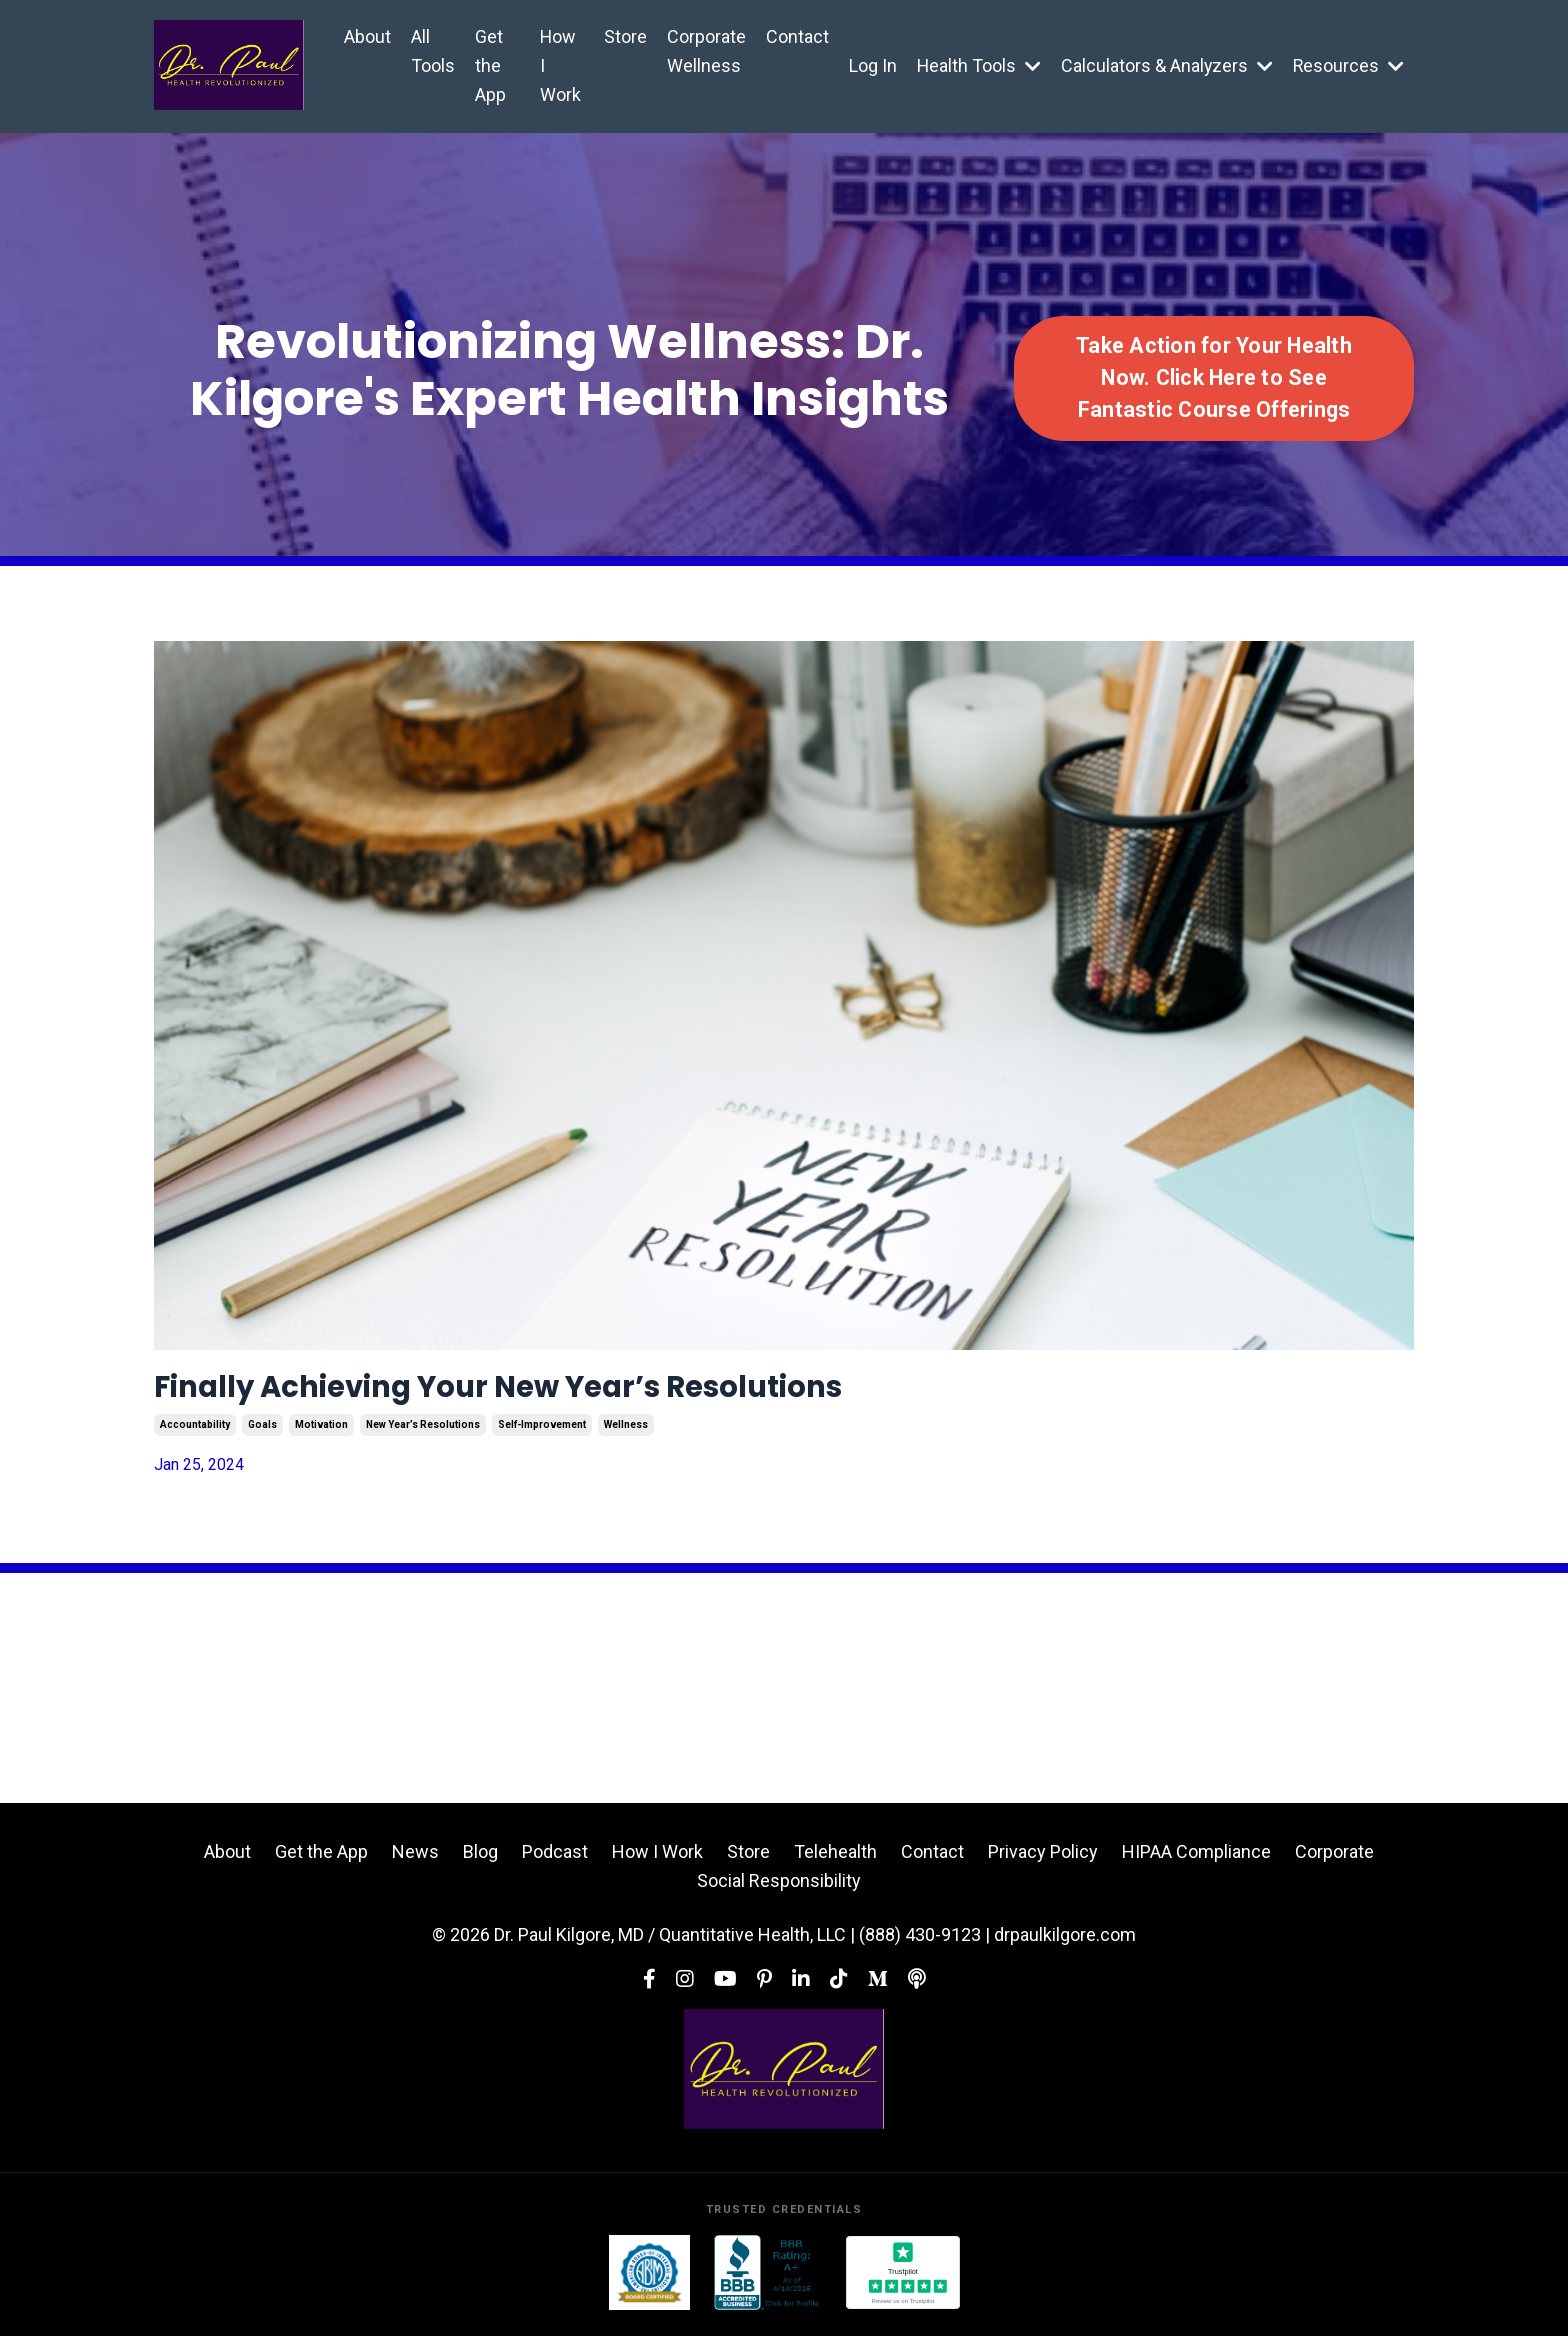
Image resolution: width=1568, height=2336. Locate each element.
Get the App (490, 65)
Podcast (555, 1859)
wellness (626, 1433)
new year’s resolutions (423, 1433)
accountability (195, 1433)
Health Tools (976, 65)
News (415, 1859)
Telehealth (835, 1859)
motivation (321, 1433)
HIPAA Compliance (1196, 1859)
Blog (480, 1859)
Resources (1348, 65)
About (367, 36)
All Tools (433, 51)
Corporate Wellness (703, 51)
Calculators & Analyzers (1165, 65)
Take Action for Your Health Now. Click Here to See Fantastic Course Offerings (1214, 378)
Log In (870, 65)
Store (622, 36)
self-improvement (542, 1433)
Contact (794, 36)
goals (262, 1433)
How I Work (558, 65)
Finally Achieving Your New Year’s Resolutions (580, 1391)
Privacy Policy (1043, 1859)
